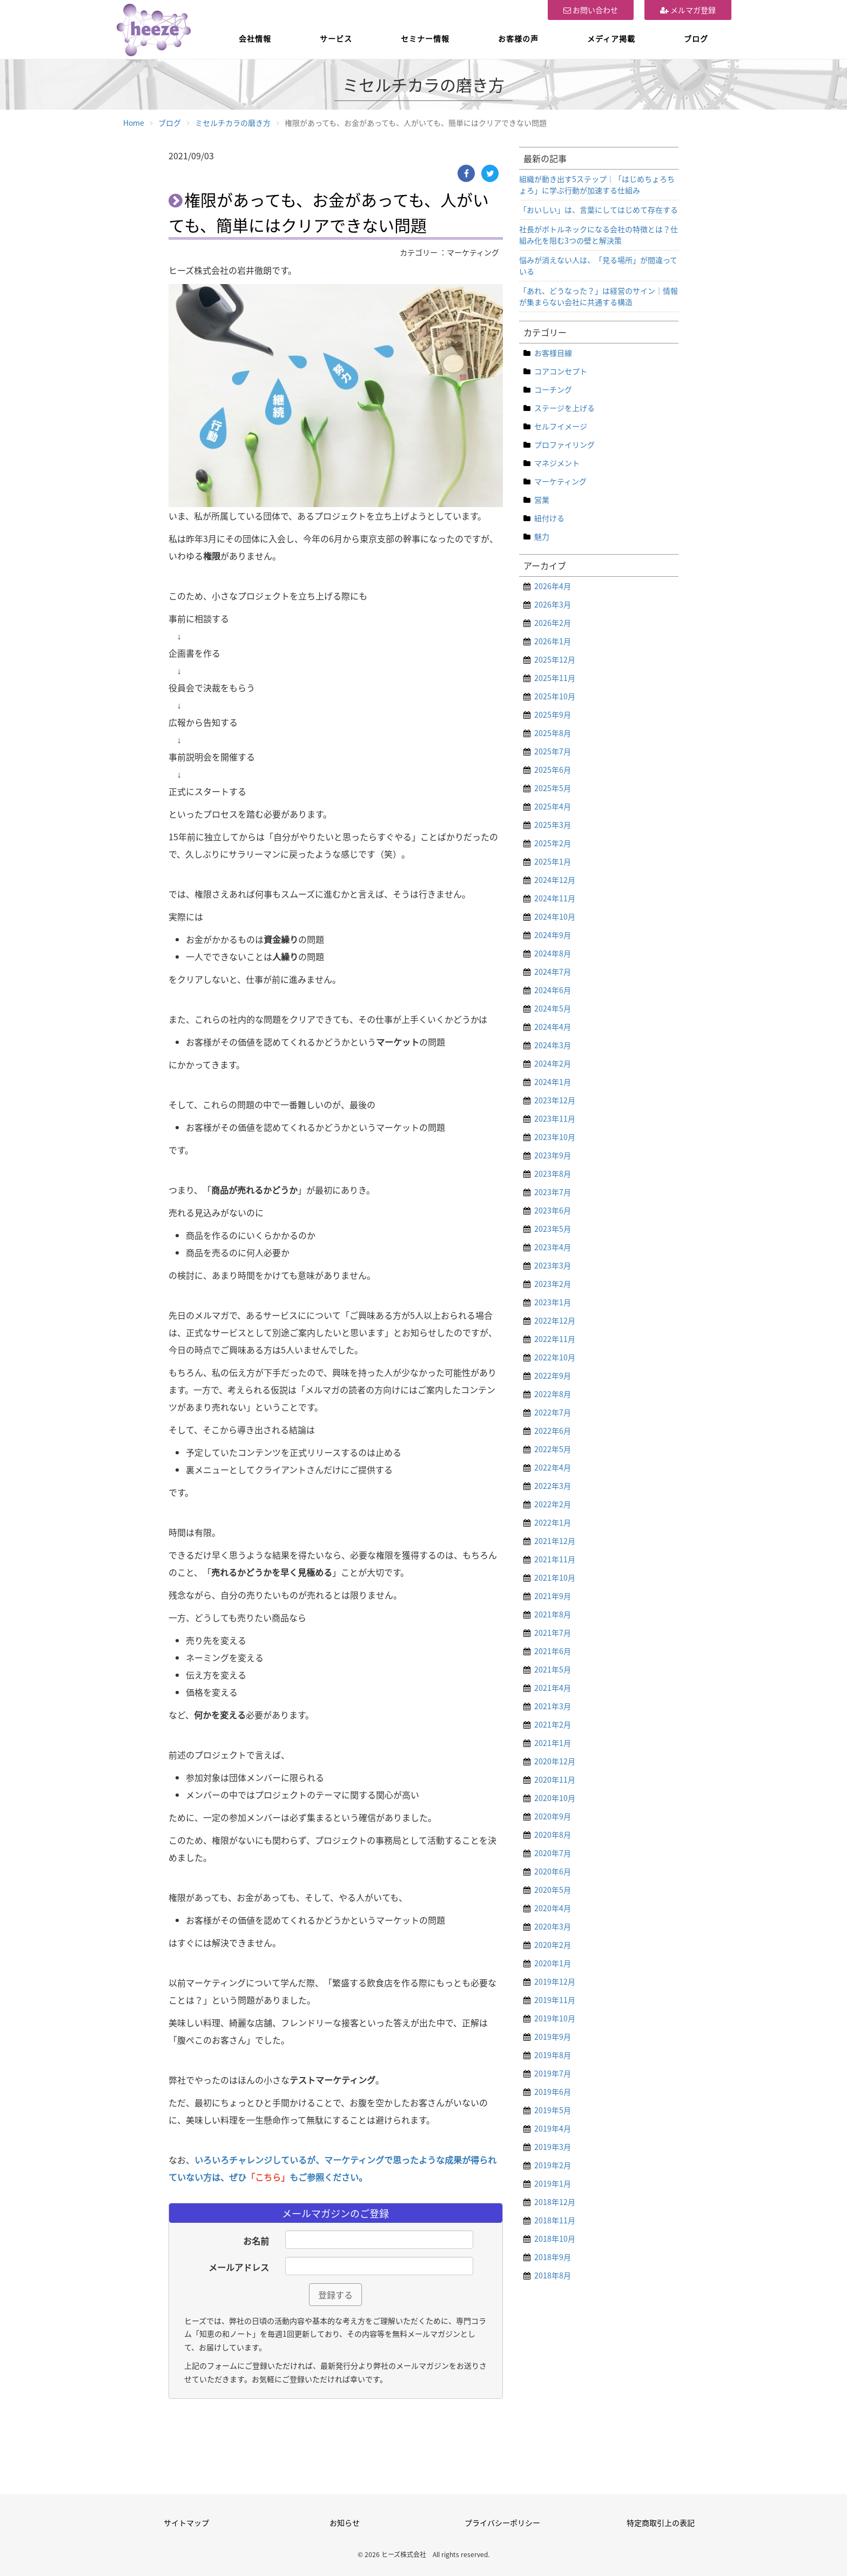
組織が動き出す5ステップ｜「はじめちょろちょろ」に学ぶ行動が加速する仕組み (597, 184)
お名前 (256, 2240)
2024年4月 (552, 1026)
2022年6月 (552, 1430)
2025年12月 (554, 659)
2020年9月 (552, 1816)
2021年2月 (552, 1724)
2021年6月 (552, 1651)
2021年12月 (554, 1540)
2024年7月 (552, 971)
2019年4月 (552, 2128)
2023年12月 (554, 1100)
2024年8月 (552, 953)
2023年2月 (552, 1283)
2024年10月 (554, 916)
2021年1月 (552, 1742)
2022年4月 (552, 1467)
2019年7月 (552, 2073)
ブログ (696, 38)
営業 (541, 499)
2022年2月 (552, 1504)
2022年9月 (552, 1375)
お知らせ (345, 2522)
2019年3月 (552, 2146)
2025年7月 (552, 751)
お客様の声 (518, 38)
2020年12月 (554, 1761)
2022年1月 (552, 1522)
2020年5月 (552, 1889)
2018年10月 (554, 2238)
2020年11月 (554, 1779)
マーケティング (560, 481)
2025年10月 (554, 696)
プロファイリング (564, 444)
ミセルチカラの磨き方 (233, 122)
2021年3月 (552, 1706)
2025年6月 (552, 769)
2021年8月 (552, 1614)
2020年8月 (552, 1834)
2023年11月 (554, 1118)
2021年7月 (552, 1632)
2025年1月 (552, 861)
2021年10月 (554, 1577)
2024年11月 (554, 898)
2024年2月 (552, 1063)
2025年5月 (552, 788)
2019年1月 (552, 2183)
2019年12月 (554, 1981)
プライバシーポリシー (502, 2522)
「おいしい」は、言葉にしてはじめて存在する (598, 209)
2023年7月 (552, 1191)
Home (133, 122)
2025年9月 (552, 714)
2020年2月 (552, 1944)
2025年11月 (554, 677)
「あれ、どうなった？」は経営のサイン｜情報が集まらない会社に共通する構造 (598, 296)
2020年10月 (554, 1797)
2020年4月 (552, 1908)
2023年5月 (552, 1228)
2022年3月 (552, 1485)
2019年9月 (552, 2036)
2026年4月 (552, 586)
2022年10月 (554, 1357)
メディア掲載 (611, 38)
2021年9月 (552, 1595)
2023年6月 (552, 1210)
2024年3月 (552, 1045)
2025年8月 (552, 732)
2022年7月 (552, 1412)
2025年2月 (552, 843)
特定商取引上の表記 (661, 2522)
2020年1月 (552, 1963)
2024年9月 (552, 934)
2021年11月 (554, 1559)
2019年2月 (552, 2165)
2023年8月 (552, 1173)
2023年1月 (552, 1302)
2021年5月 (552, 1669)
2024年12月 (554, 879)
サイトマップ (186, 2522)
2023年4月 (552, 1247)
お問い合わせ (590, 9)
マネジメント (557, 462)
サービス (336, 38)
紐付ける (549, 517)
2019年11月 (554, 1999)
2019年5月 (552, 2110)
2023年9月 (552, 1155)
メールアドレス (239, 2267)
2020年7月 (552, 1852)
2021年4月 (552, 1687)
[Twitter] (490, 173)
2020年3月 (552, 1926)
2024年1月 (552, 1081)
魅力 (541, 536)
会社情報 (255, 38)
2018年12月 (554, 2201)
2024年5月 (552, 1008)
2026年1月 (552, 641)
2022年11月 (554, 1338)
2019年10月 (554, 2018)
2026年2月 (552, 622)
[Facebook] (466, 173)
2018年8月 (552, 2275)
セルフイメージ (560, 426)
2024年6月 (552, 989)
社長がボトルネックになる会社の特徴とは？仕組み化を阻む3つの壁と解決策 (598, 235)
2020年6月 (552, 1871)
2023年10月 (554, 1136)
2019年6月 (552, 2091)
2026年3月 (552, 604)
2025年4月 (552, 806)
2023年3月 (552, 1265)
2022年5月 (552, 1449)
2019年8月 (552, 2054)
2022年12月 (554, 1320)
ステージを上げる (564, 407)
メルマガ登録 (688, 9)
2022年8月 (552, 1393)
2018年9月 (552, 2256)
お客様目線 (553, 352)
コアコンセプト (560, 371)
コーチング (553, 389)
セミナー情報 (425, 38)
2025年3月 (552, 824)
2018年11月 (554, 2220)
